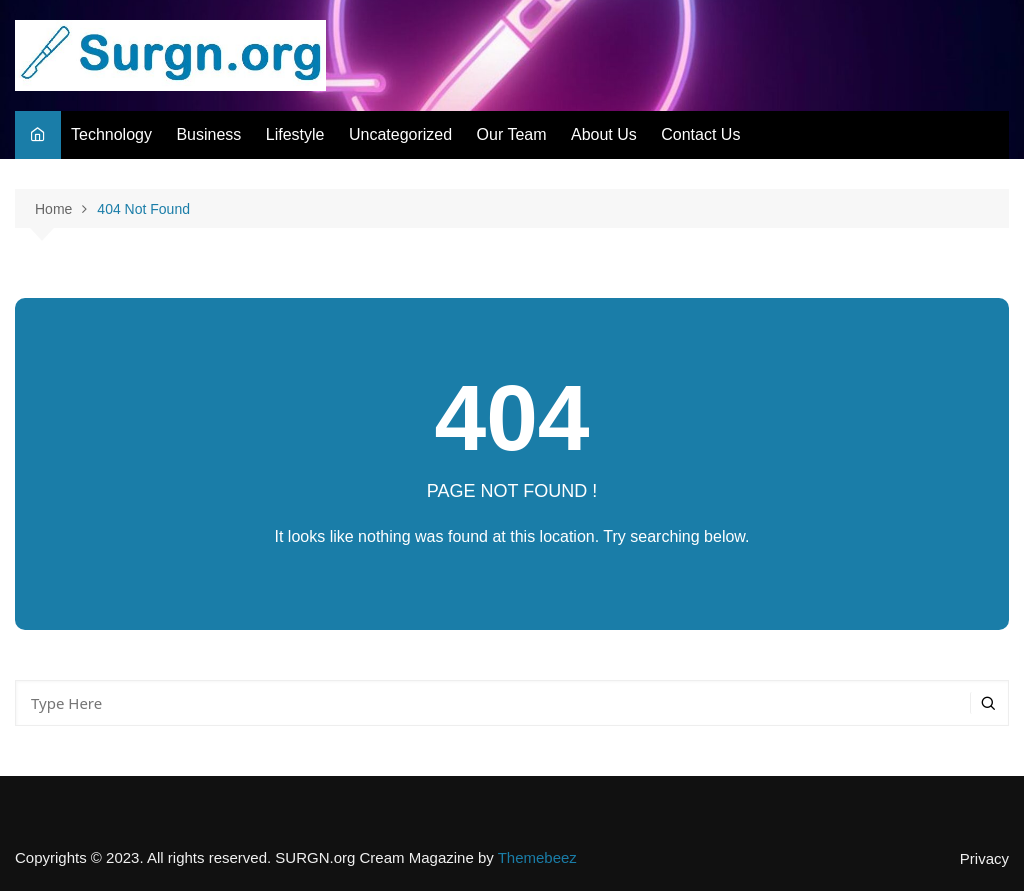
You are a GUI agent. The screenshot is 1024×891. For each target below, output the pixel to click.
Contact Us (700, 134)
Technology (111, 134)
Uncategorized (400, 134)
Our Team (512, 134)
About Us (604, 134)
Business (208, 134)
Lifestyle (295, 134)
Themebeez (537, 857)
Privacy (984, 859)
